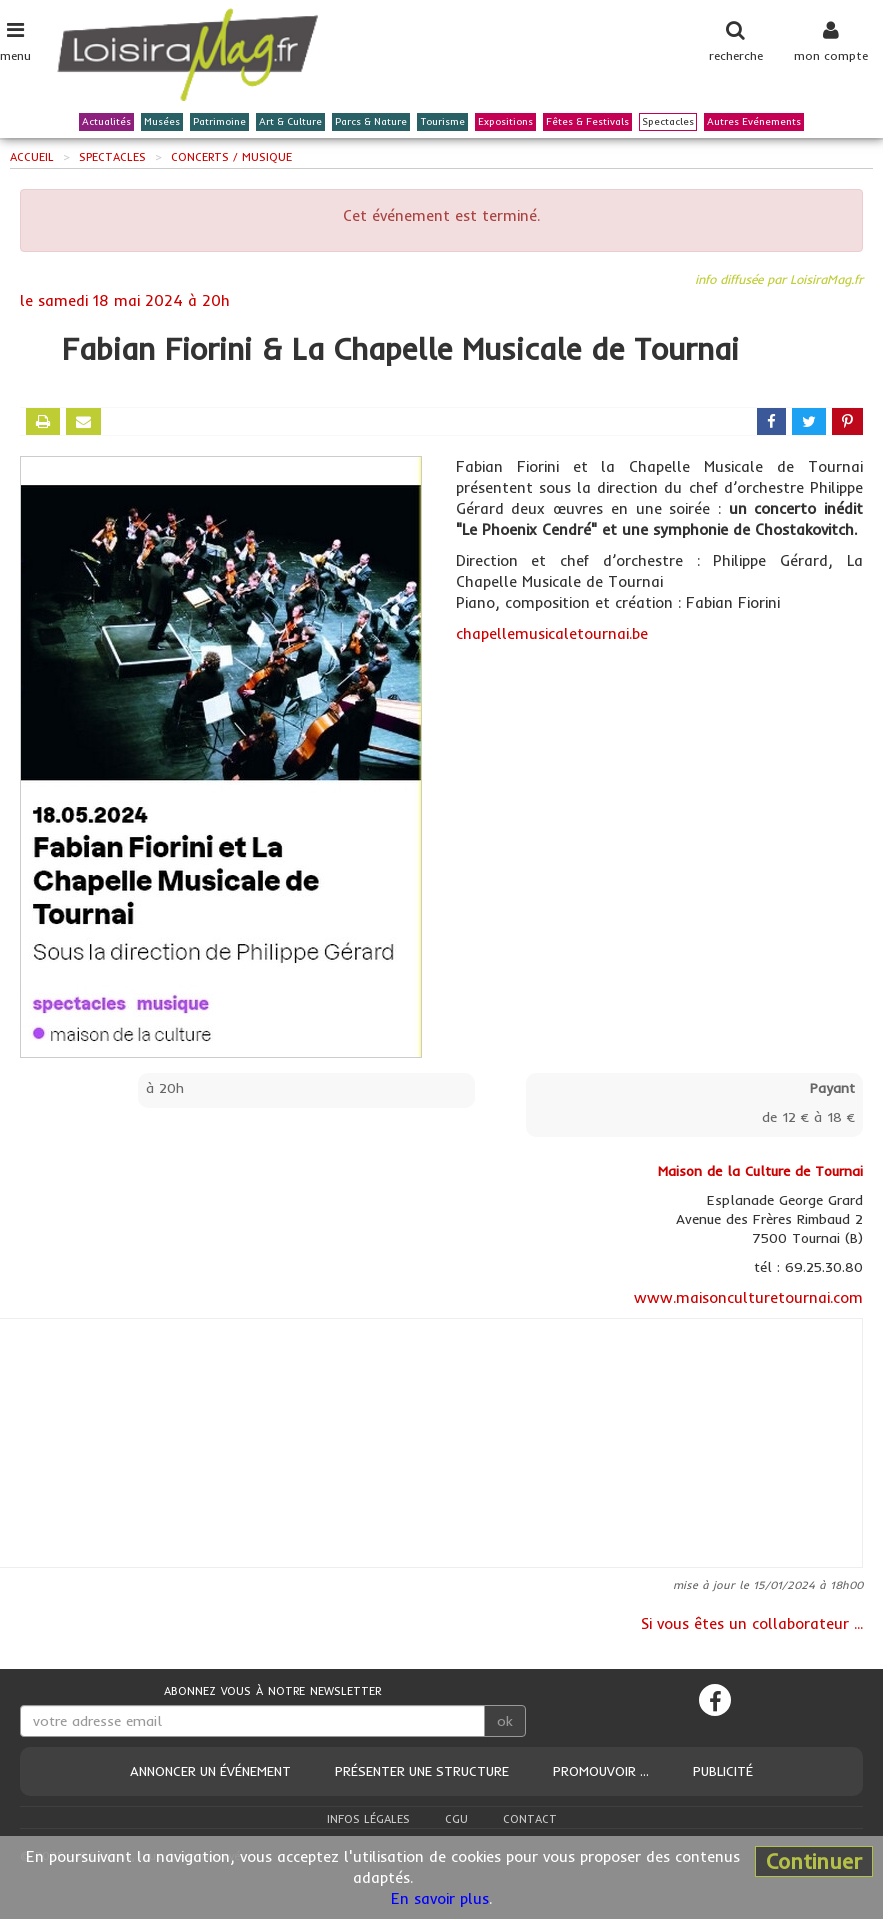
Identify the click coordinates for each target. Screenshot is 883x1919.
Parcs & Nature (371, 122)
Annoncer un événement (210, 1771)
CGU (456, 1819)
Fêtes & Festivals (587, 122)
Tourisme (442, 122)
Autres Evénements (754, 122)
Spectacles (668, 122)
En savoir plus (440, 1898)
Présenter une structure (422, 1771)
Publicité (723, 1771)
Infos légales (368, 1819)
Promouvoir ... (601, 1771)
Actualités (106, 122)
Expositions (505, 122)
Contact (530, 1819)
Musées (162, 122)
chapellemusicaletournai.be (552, 633)
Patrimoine (219, 122)
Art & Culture (290, 122)
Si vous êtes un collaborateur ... (752, 1623)
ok (505, 1721)
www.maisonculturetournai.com (748, 1297)
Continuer (814, 1861)
